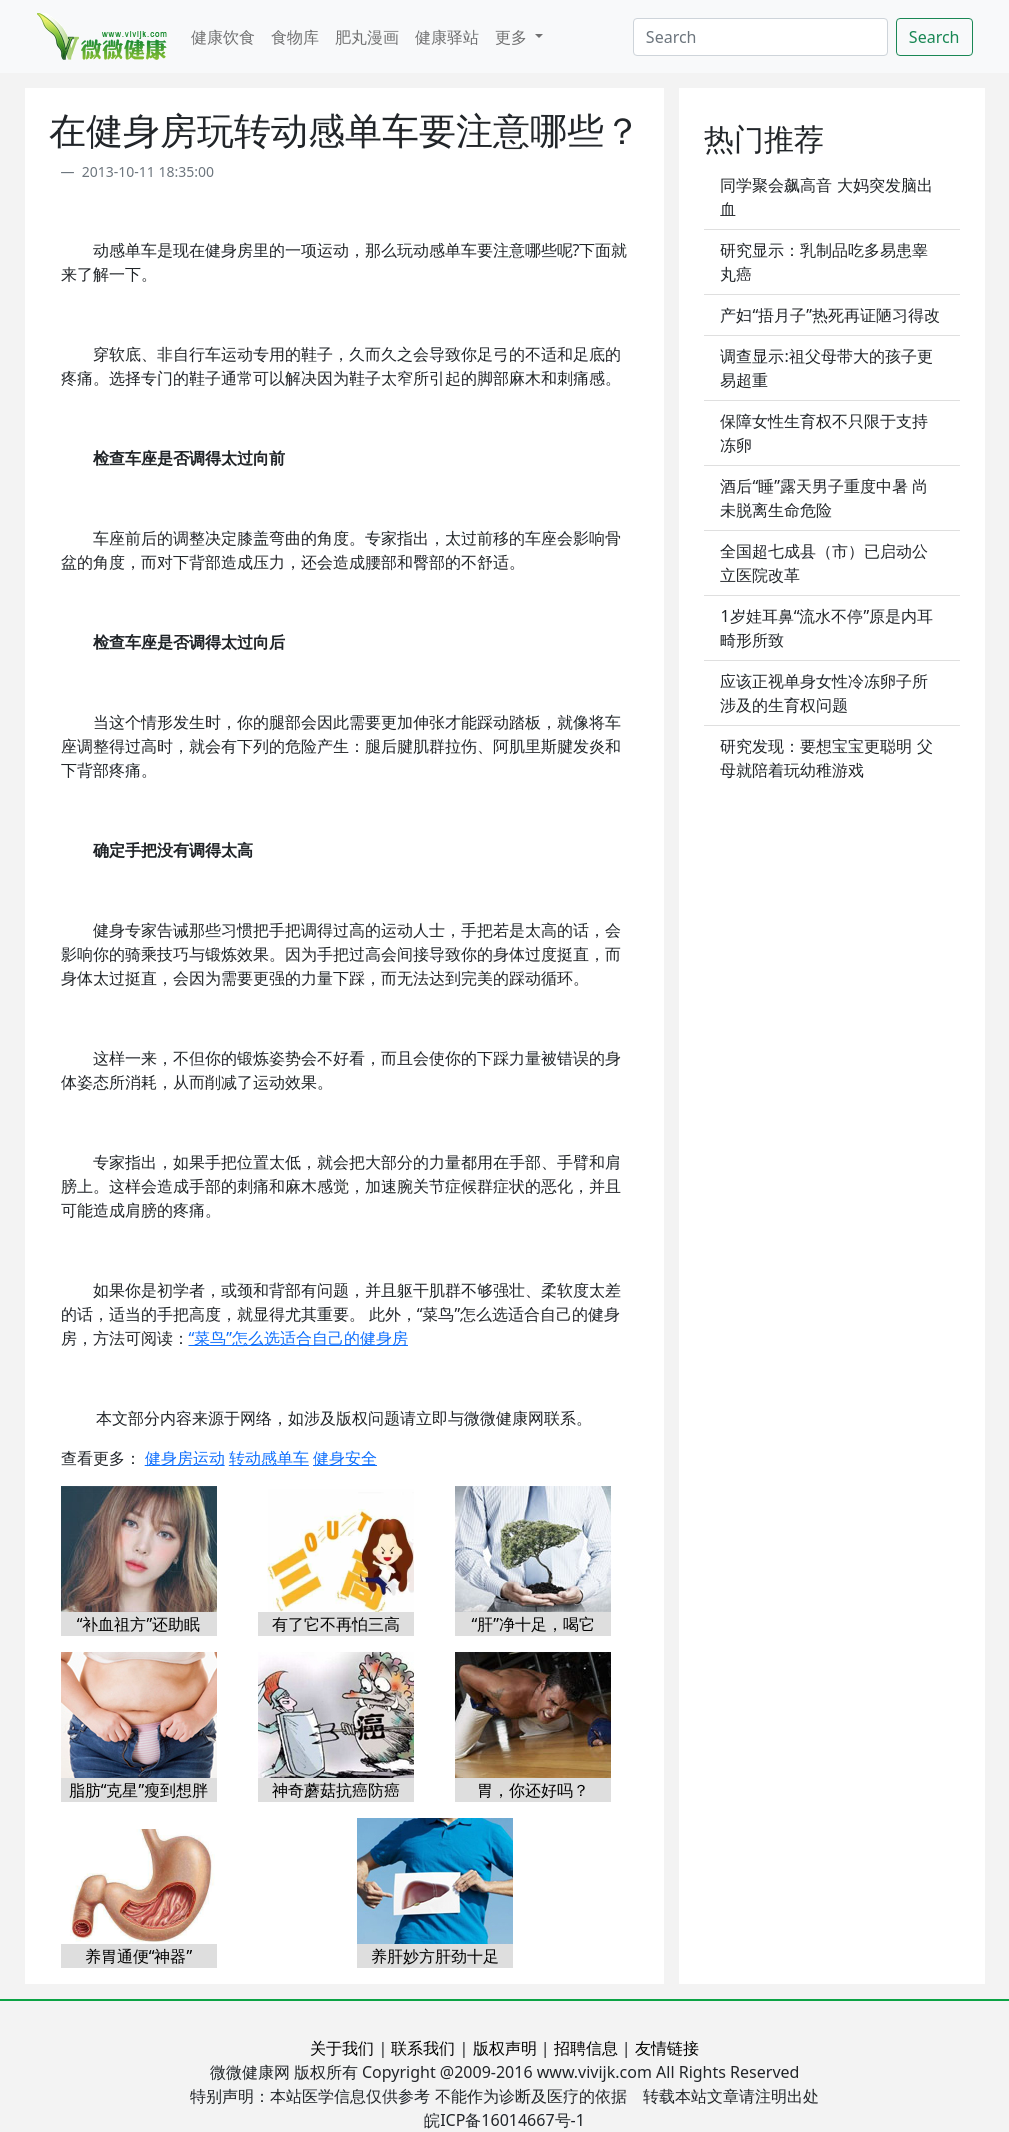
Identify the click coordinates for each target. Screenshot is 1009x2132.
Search (934, 37)
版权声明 (505, 2048)
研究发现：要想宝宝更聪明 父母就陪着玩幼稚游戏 (826, 758)
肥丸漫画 (367, 37)
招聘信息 (586, 2048)
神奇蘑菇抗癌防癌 (336, 1790)
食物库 (295, 37)
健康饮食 (223, 37)
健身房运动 (185, 1458)
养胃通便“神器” (139, 1956)
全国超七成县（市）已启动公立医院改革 (824, 563)
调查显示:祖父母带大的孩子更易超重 (826, 368)
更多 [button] (513, 37)
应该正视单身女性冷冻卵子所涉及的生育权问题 (824, 693)
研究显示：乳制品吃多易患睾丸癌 (824, 262)
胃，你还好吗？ (533, 1790)
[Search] (760, 37)
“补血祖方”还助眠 (139, 1624)
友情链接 (667, 2048)
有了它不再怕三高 (336, 1624)
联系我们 (423, 2048)
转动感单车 (269, 1458)
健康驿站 (447, 37)
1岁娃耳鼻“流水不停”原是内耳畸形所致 (826, 628)
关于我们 (342, 2048)
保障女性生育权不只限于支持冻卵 (824, 433)
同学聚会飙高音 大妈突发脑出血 (826, 197)
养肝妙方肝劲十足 (435, 1956)
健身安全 (345, 1458)
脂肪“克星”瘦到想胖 (139, 1790)
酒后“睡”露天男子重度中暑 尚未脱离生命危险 (824, 498)
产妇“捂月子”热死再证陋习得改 (830, 315)
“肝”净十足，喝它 (533, 1624)
